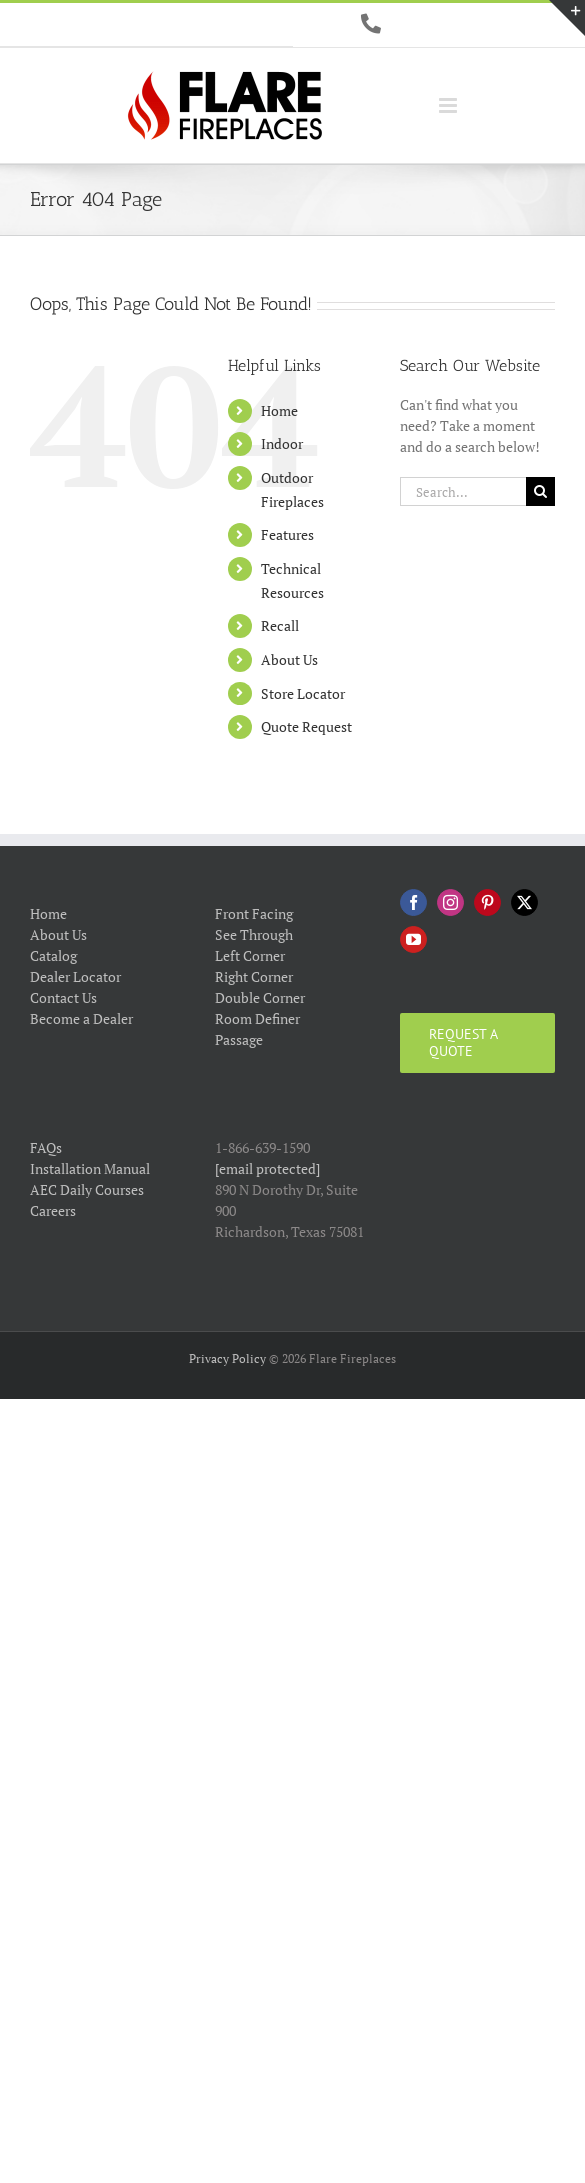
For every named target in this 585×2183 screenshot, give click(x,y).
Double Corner (260, 997)
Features (287, 534)
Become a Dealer (81, 1018)
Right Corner (254, 976)
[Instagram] (450, 902)
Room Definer (257, 1018)
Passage (239, 1039)
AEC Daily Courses (87, 1189)
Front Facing (254, 913)
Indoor (282, 443)
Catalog (53, 955)
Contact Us (63, 997)
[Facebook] (413, 902)
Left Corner (250, 955)
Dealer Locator (75, 976)
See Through (254, 934)
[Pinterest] (487, 902)
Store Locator (303, 693)
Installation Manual (90, 1168)
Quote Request (306, 726)
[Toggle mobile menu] (449, 105)
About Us (289, 659)
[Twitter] (524, 902)
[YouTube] (413, 939)
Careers (53, 1210)
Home (279, 410)
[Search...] (463, 491)
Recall (280, 625)
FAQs (46, 1147)
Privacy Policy (227, 1358)
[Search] (540, 491)
